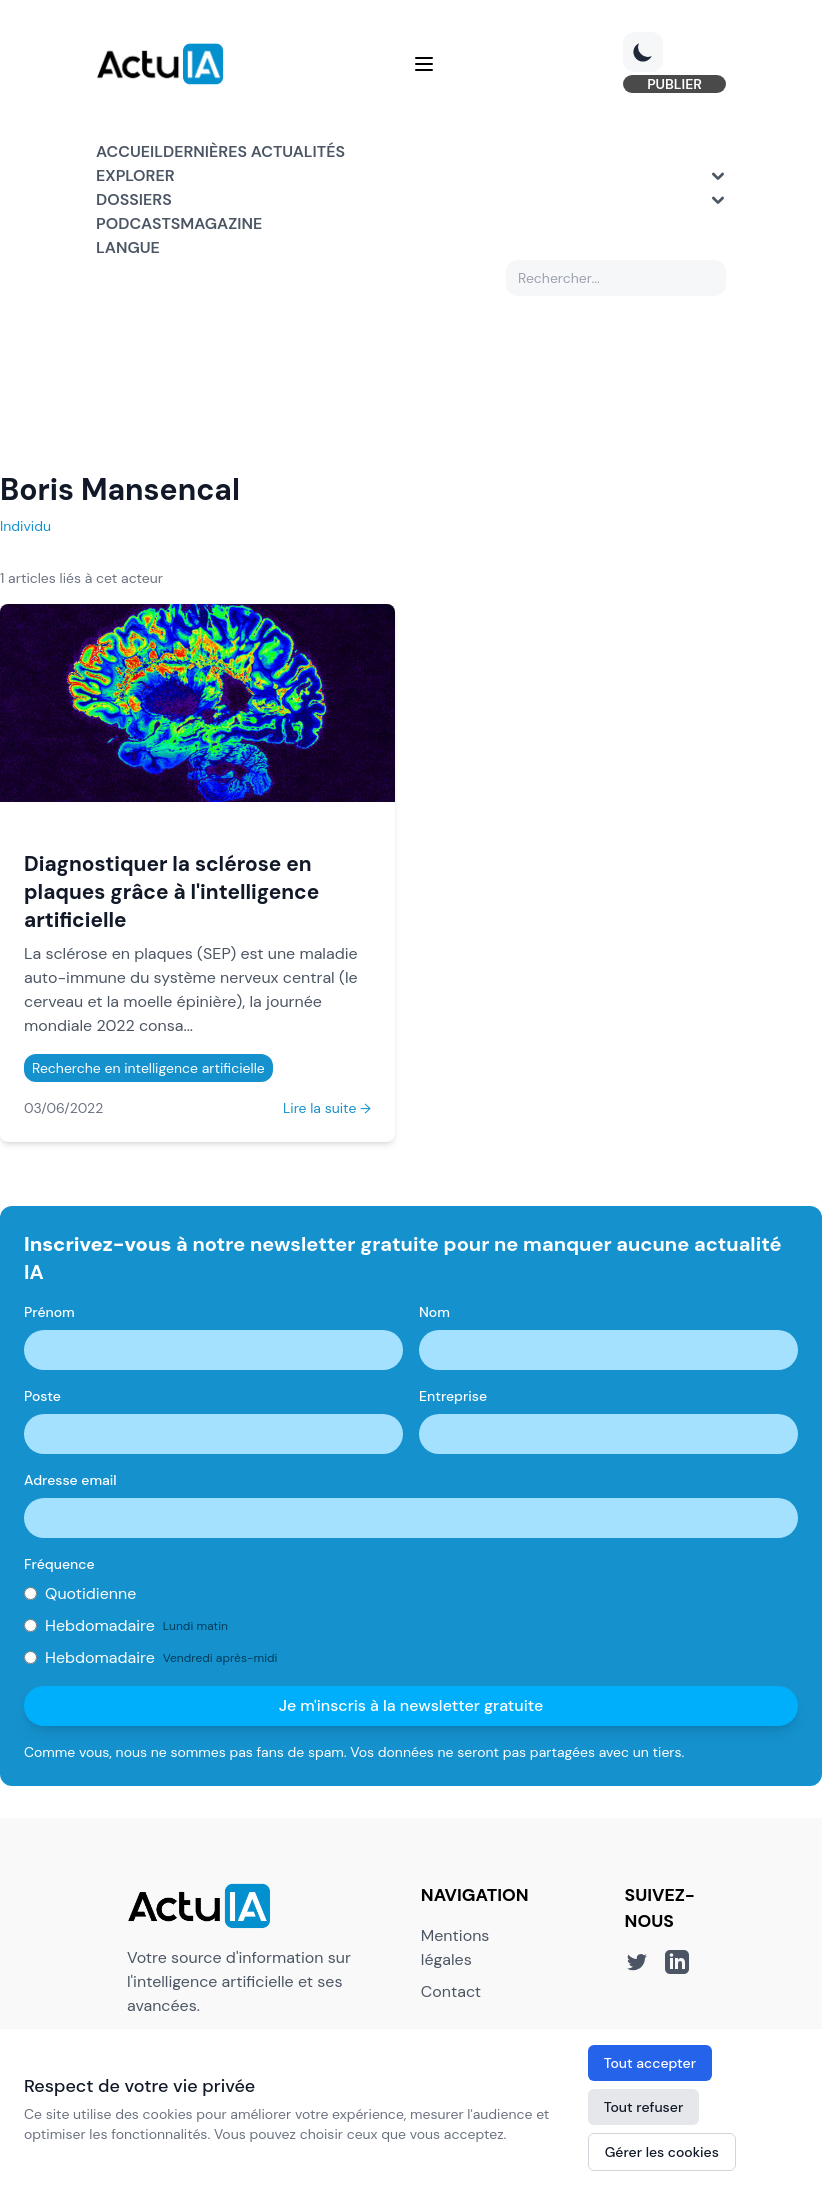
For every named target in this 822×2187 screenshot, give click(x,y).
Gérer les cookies (662, 2152)
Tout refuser (644, 2107)
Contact (451, 1991)
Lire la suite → (327, 1108)
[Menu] (424, 64)
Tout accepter (650, 2063)
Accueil (129, 151)
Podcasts (138, 223)
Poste (42, 1396)
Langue (128, 247)
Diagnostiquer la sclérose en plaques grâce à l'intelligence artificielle (171, 891)
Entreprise (453, 1396)
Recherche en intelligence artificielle (148, 1068)
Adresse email (70, 1480)
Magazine (221, 223)
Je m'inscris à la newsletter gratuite (411, 1705)
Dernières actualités (254, 151)
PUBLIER (674, 84)
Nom (434, 1312)
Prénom (49, 1312)
